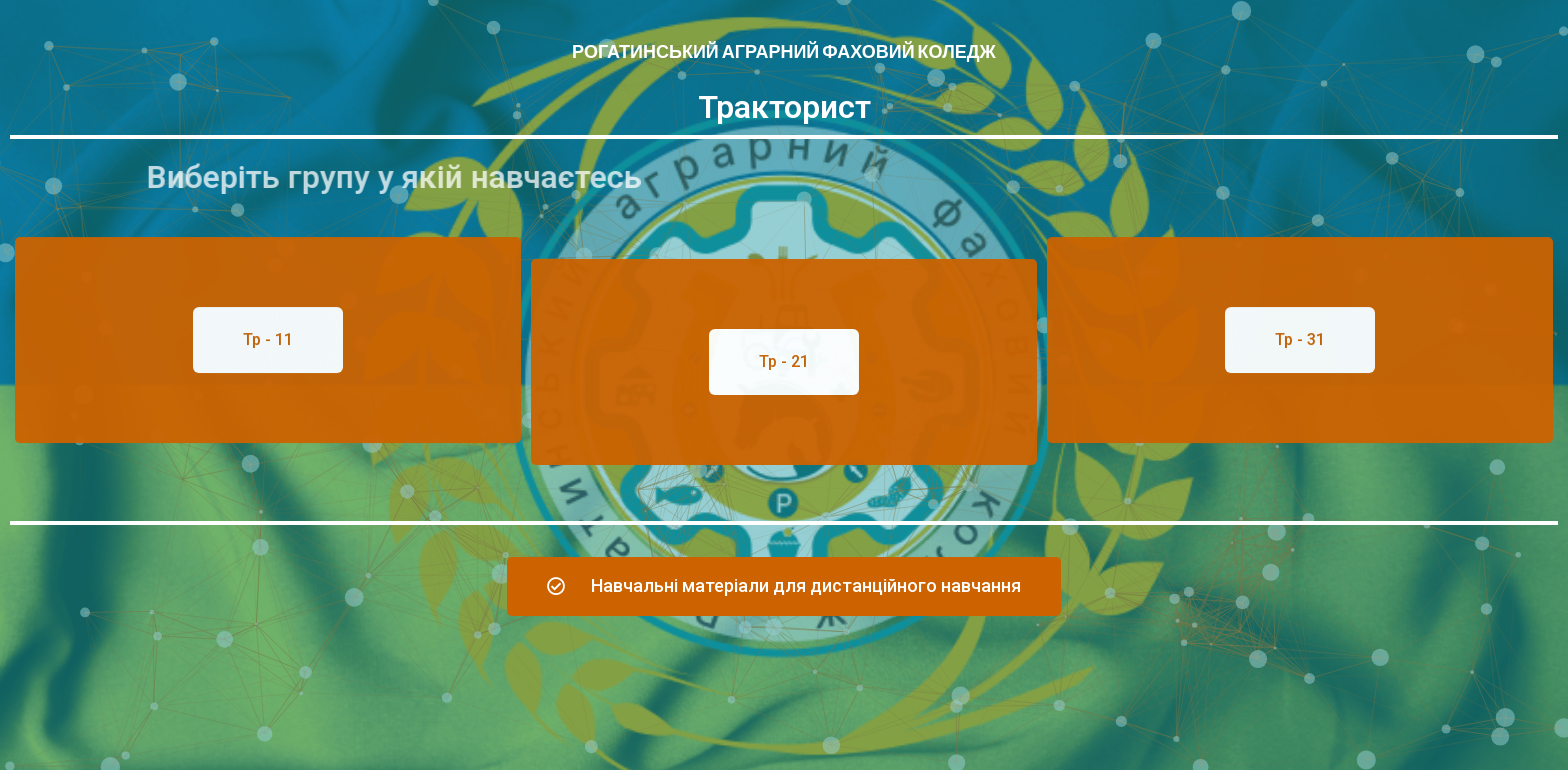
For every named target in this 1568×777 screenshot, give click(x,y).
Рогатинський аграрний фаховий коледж (784, 51)
